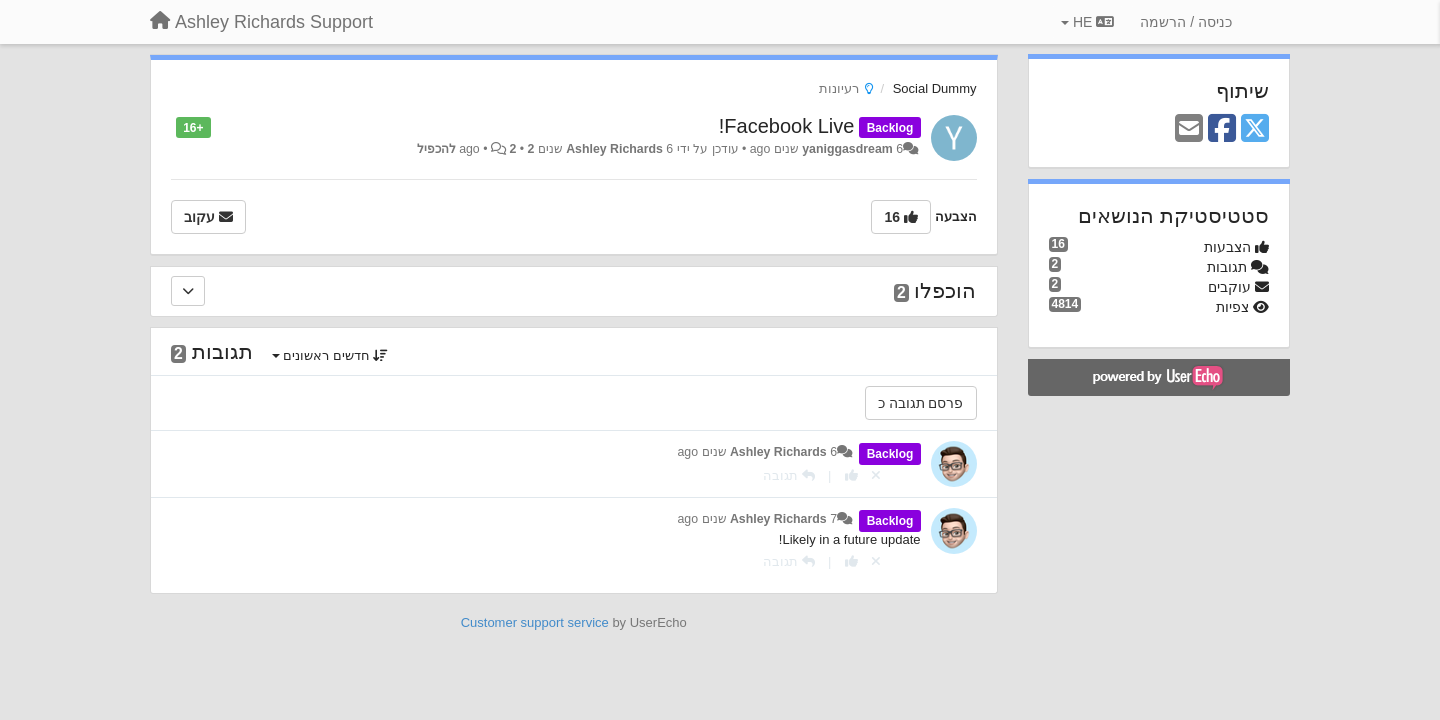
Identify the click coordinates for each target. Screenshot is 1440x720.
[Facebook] (1222, 129)
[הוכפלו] (188, 291)
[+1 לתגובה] (851, 475)
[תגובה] (789, 475)
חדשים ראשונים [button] (330, 355)
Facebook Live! (787, 126)
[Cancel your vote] (876, 475)
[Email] (1189, 129)
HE (1087, 22)
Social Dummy (935, 88)
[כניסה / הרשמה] (1186, 22)
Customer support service (535, 622)
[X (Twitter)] (1255, 129)
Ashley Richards (614, 149)
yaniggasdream (847, 149)
